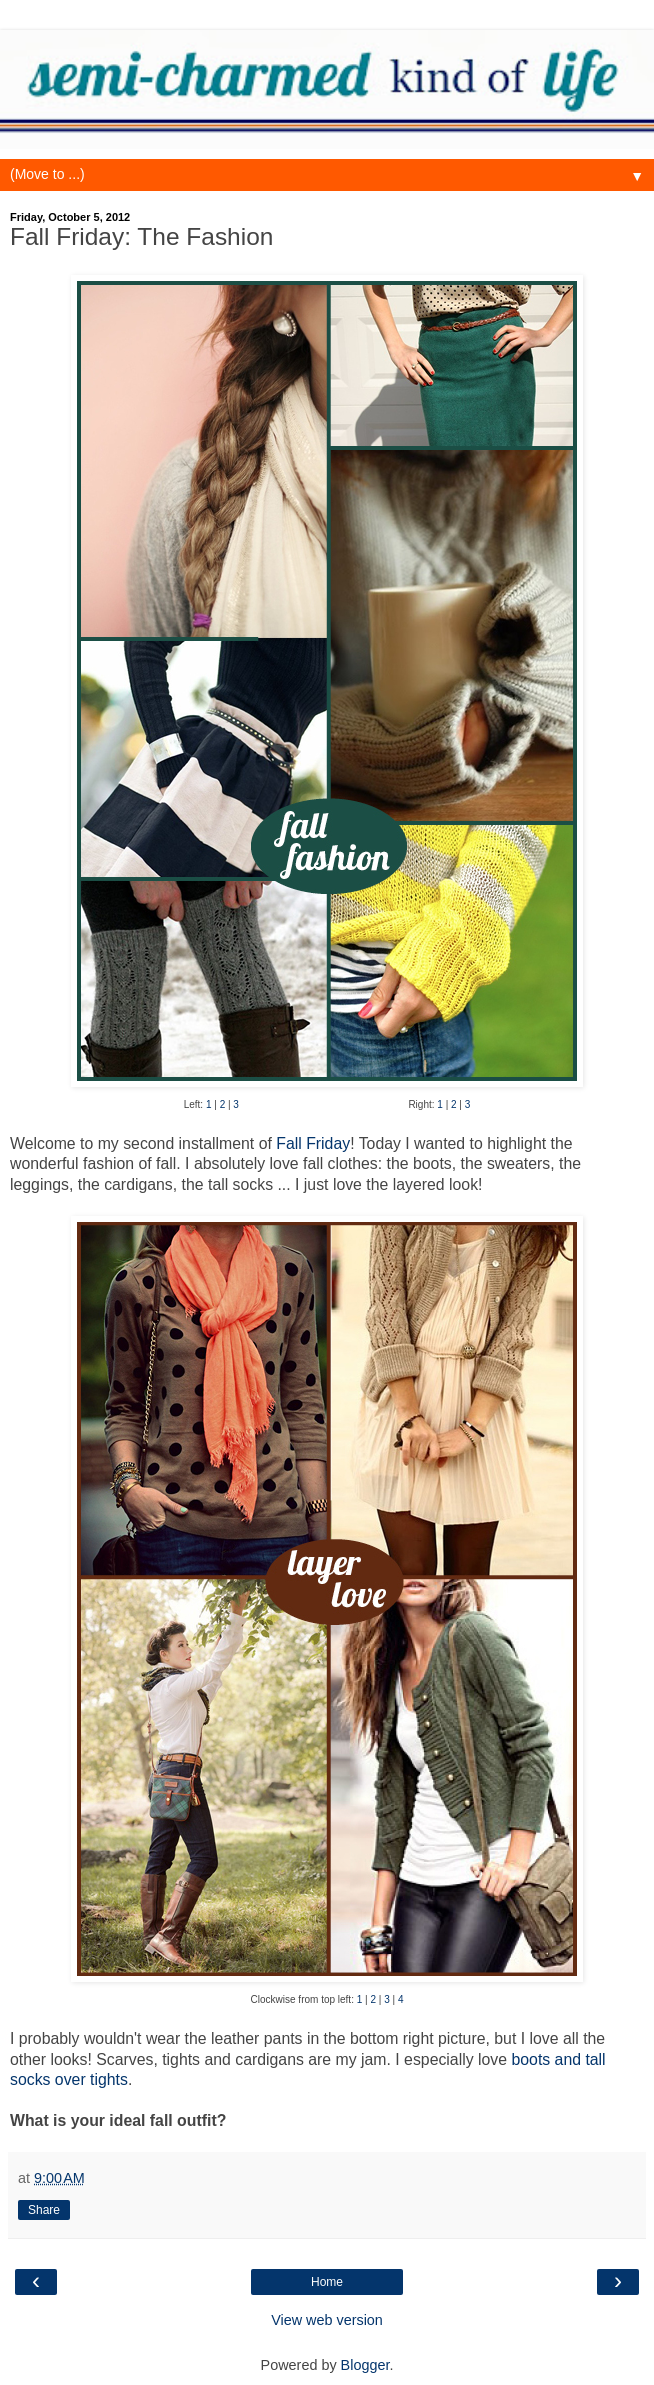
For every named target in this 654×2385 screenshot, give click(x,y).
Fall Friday (313, 1143)
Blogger (365, 2365)
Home (327, 2282)
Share (44, 2210)
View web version (327, 2320)
